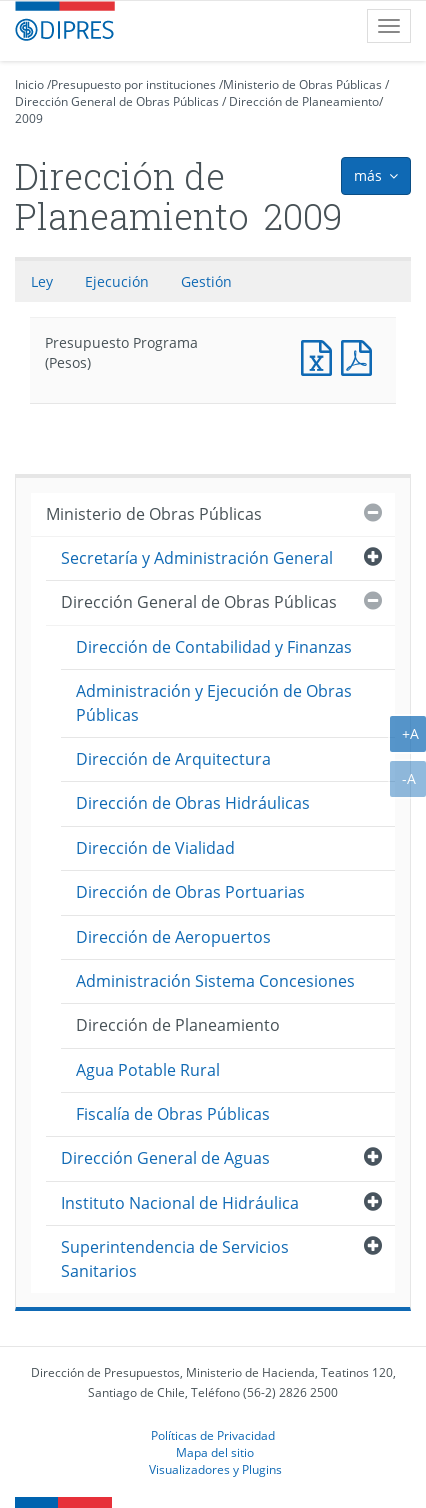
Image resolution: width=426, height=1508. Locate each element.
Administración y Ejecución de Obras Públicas (214, 702)
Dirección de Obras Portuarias (190, 892)
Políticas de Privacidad (213, 1435)
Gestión (206, 281)
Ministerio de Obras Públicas (302, 84)
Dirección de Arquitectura (173, 759)
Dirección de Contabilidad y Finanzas (214, 647)
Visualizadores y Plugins (215, 1469)
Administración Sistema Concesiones (215, 981)
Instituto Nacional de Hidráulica (180, 1203)
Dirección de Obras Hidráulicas (193, 803)
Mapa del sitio (215, 1452)
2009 (29, 118)
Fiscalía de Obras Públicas (173, 1114)
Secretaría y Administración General (197, 558)
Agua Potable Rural (148, 1070)
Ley (42, 281)
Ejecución (117, 281)
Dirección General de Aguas (165, 1158)
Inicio (29, 84)
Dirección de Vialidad (155, 848)
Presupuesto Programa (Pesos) (321, 355)
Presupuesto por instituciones (133, 84)
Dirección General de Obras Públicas (117, 101)
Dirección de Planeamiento (304, 101)
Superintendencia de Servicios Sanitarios (175, 1258)
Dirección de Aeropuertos (173, 937)
